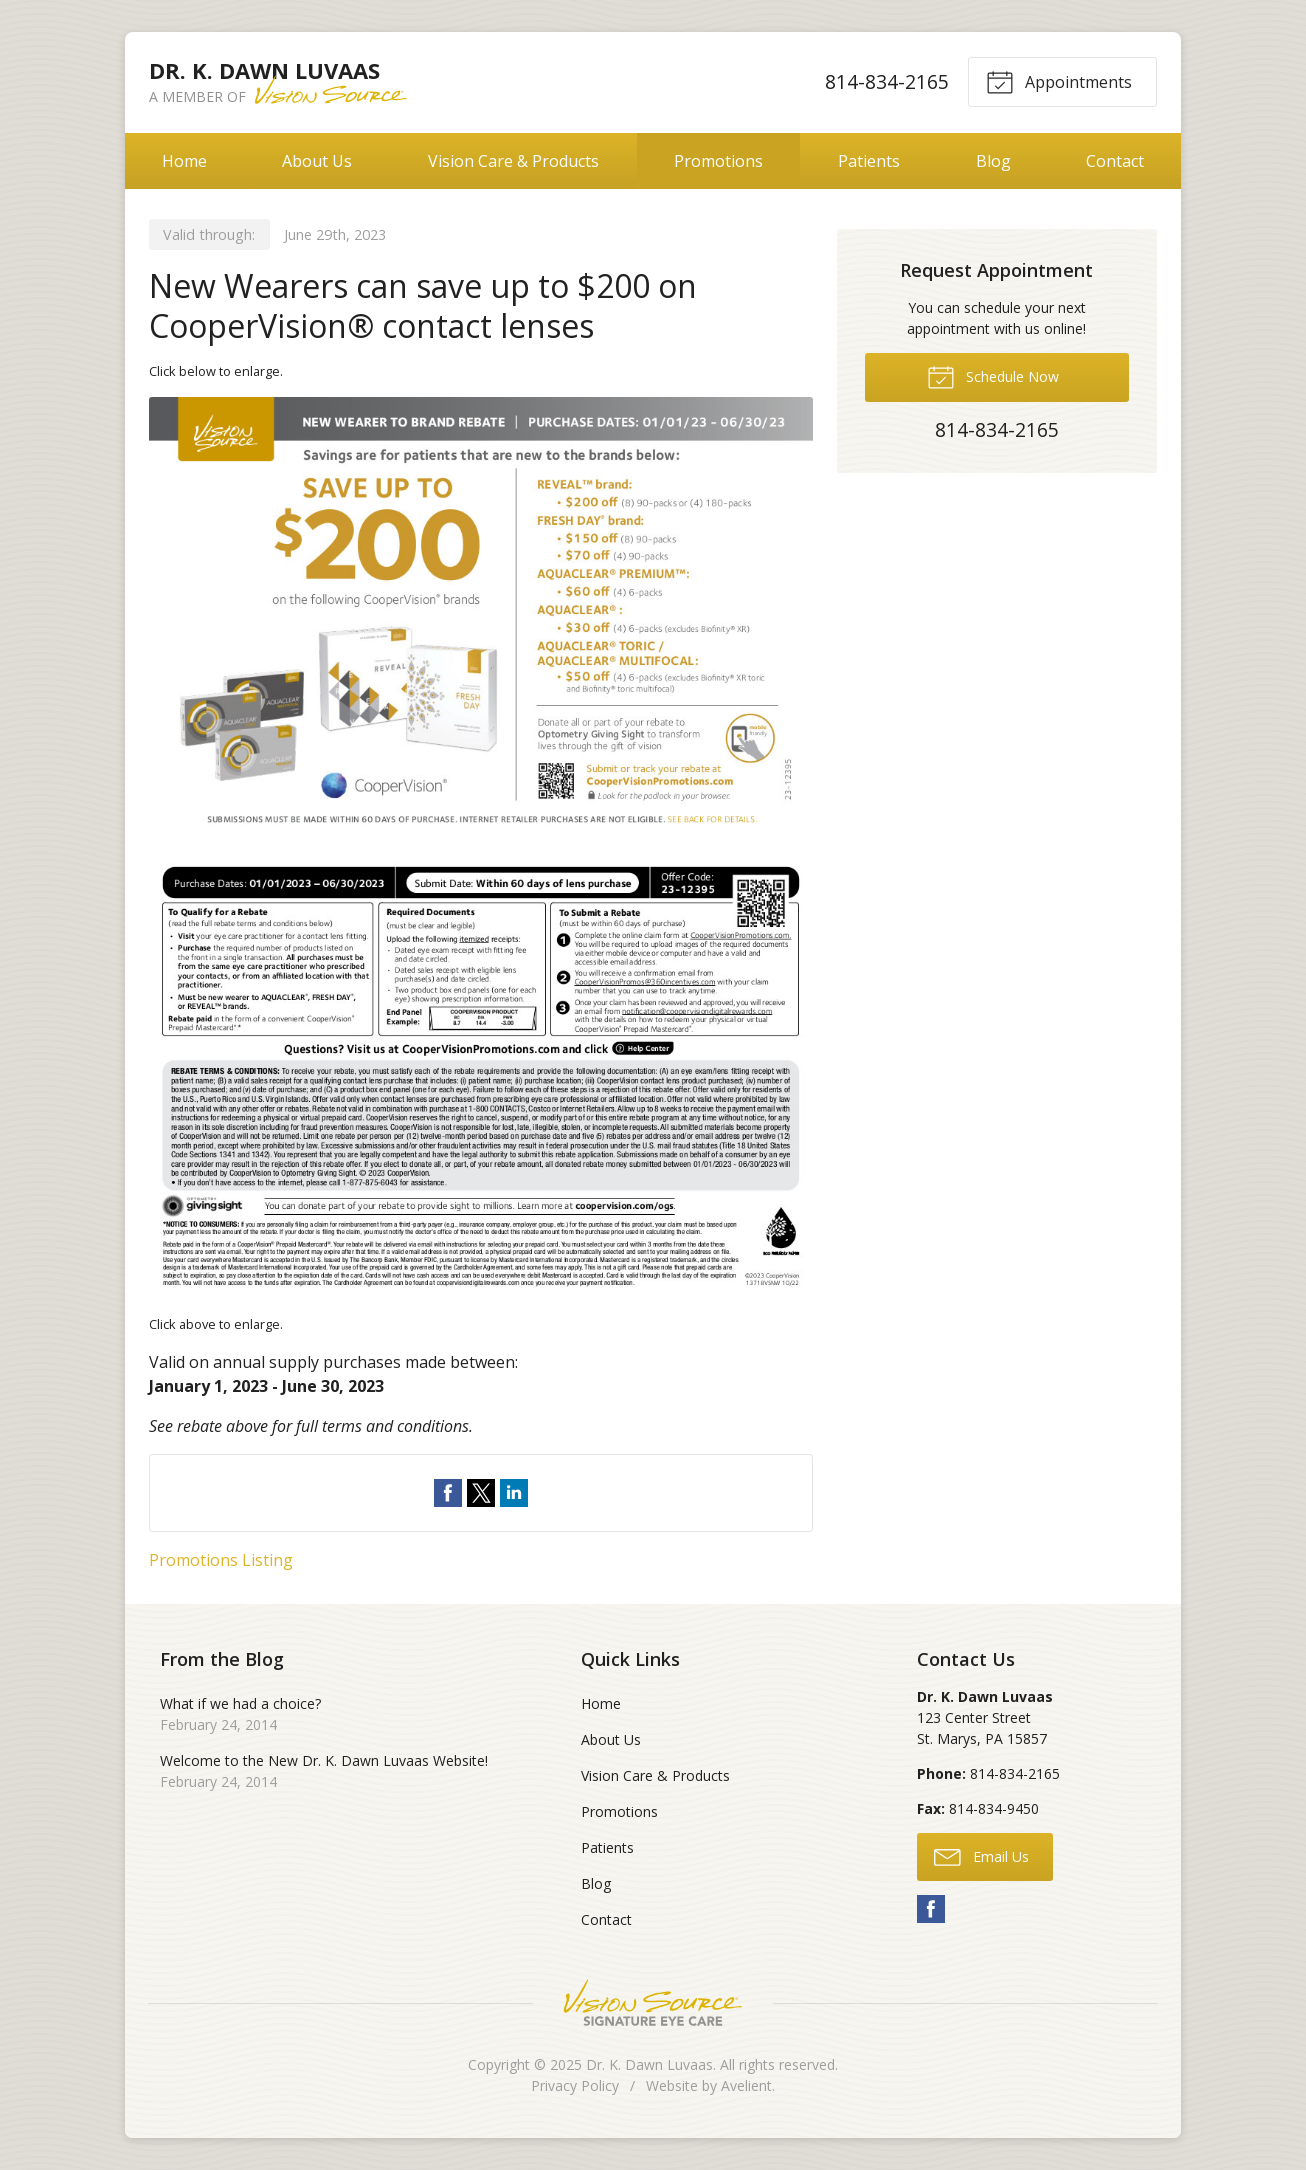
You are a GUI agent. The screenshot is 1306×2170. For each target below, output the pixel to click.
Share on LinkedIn (514, 1493)
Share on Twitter (481, 1493)
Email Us (981, 1856)
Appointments (1059, 81)
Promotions (718, 161)
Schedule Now (993, 376)
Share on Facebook (448, 1493)
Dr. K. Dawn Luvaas (649, 2064)
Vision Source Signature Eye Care (653, 2002)
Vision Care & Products (513, 161)
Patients (869, 161)
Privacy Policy (575, 2085)
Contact (1115, 161)
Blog (993, 161)
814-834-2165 (887, 81)
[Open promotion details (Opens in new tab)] (481, 847)
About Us (317, 161)
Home (184, 161)
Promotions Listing (221, 1560)
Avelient (746, 2085)
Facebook (931, 1909)
